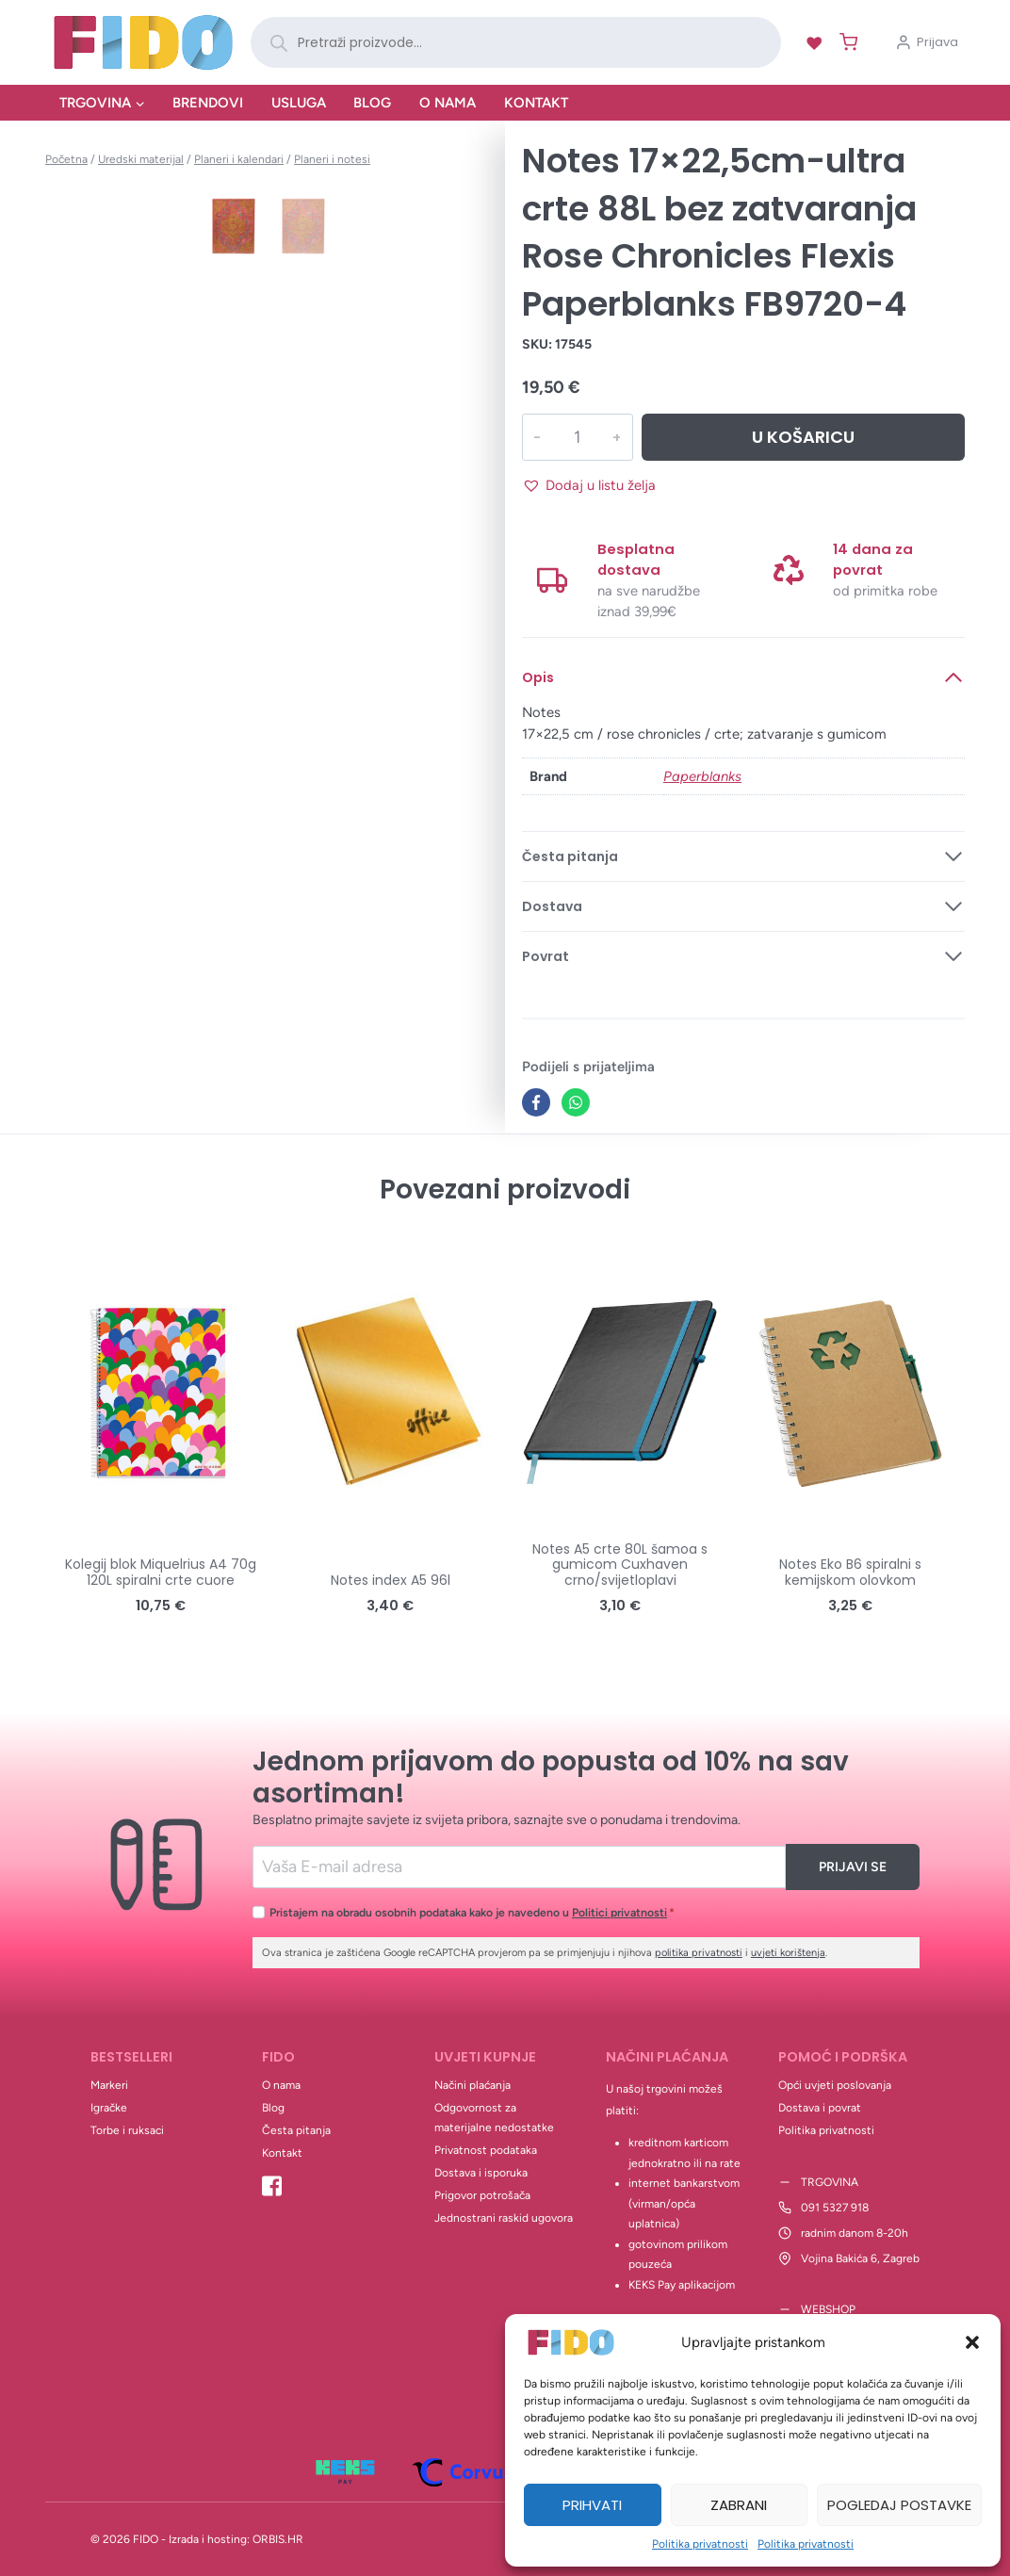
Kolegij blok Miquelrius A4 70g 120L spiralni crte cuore (160, 1572)
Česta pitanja (296, 2130)
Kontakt (536, 102)
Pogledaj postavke (899, 2505)
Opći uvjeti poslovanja (834, 2085)
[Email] (519, 1867)
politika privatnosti (698, 1953)
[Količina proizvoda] (576, 437)
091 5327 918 (835, 2207)
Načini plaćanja (472, 2085)
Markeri (109, 2085)
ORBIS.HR (277, 2539)
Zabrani (738, 2505)
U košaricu (803, 436)
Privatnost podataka (485, 2150)
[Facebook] (536, 1102)
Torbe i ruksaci (127, 2130)
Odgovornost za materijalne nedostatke (494, 2118)
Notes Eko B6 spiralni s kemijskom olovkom (850, 1572)
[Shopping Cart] (844, 42)
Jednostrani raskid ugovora (503, 2218)
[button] (972, 2342)
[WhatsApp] (576, 1102)
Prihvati (592, 2505)
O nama (447, 102)
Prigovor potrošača (482, 2195)
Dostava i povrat (819, 2107)
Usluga (298, 102)
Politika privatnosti (700, 2544)
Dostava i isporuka (481, 2172)
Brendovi (207, 102)
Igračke (108, 2107)
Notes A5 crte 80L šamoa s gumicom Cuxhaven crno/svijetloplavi (620, 1565)
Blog (372, 102)
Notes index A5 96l (390, 1580)
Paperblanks (702, 776)
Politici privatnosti (619, 1912)
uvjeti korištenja (788, 1953)
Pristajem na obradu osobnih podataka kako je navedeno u (472, 1912)
